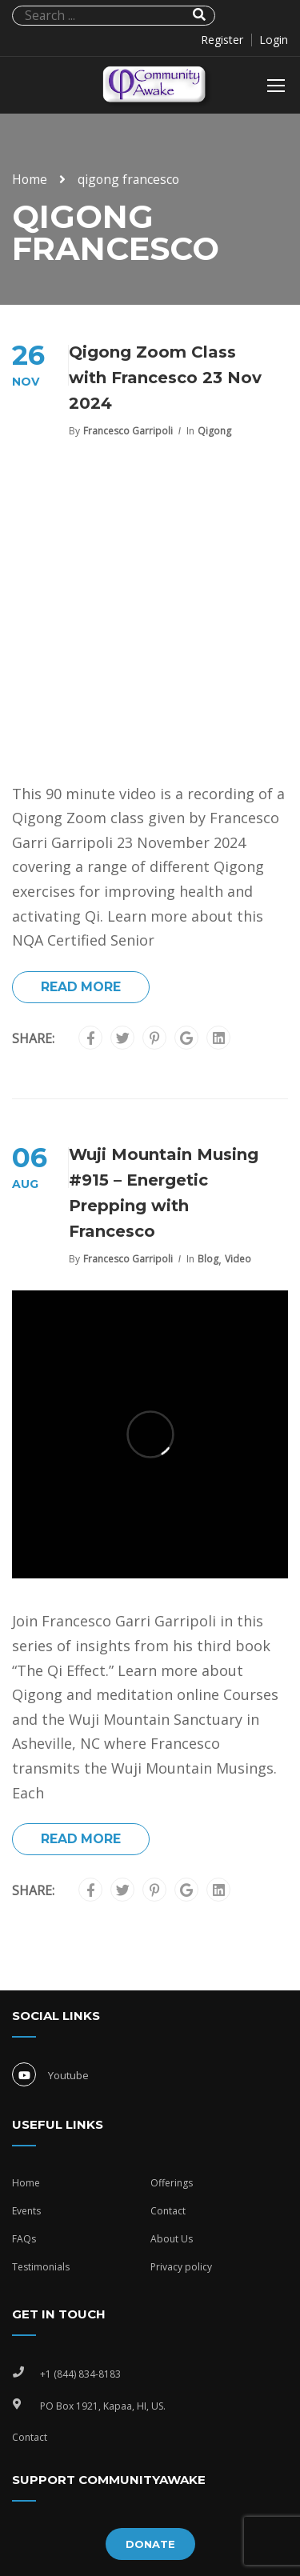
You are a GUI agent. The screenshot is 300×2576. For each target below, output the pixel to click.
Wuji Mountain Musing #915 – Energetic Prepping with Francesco (163, 1193)
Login (273, 40)
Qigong (214, 431)
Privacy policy (181, 2267)
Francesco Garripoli (128, 431)
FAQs (24, 2239)
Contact (168, 2211)
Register (222, 40)
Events (26, 2211)
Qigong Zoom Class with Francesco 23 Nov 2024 (165, 377)
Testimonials (41, 2267)
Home (29, 179)
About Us (171, 2239)
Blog (208, 1259)
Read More (81, 986)
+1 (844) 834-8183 (80, 2374)
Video (238, 1259)
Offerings (171, 2183)
